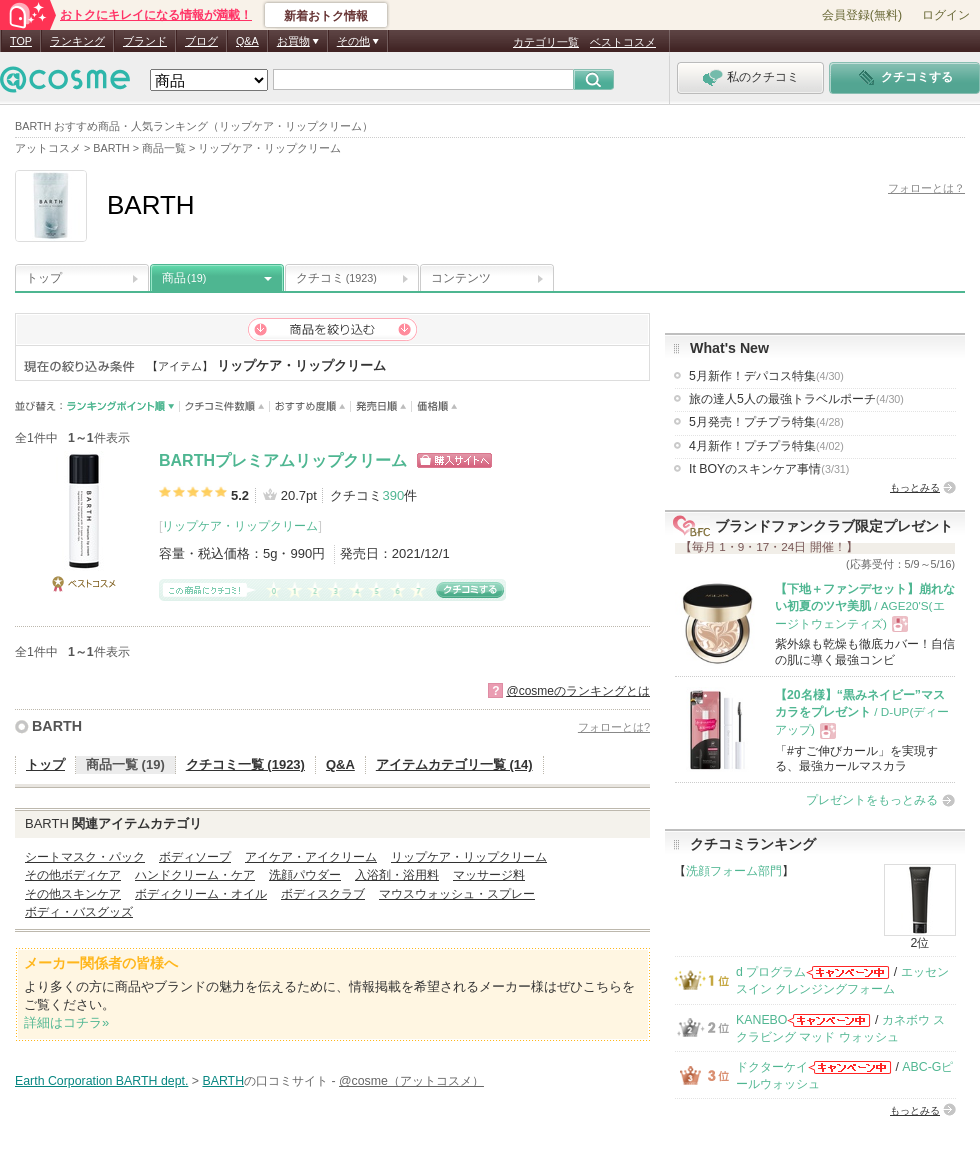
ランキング (77, 41)
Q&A (247, 41)
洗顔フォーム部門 (734, 871)
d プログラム (771, 972)
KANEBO (761, 1020)
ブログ (201, 41)
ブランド (145, 41)
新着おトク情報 (326, 16)
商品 (184, 278)
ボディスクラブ (323, 894)
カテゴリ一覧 (546, 42)
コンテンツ (461, 278)
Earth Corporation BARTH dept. (101, 1081)
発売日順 (381, 406)
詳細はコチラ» (66, 1022)
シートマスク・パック (85, 857)
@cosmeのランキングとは (578, 691)
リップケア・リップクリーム (240, 526)
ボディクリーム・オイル (201, 894)
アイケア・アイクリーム (311, 857)
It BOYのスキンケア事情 (769, 469)
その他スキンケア (73, 894)
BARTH (57, 726)
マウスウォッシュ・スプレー (457, 894)
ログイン (946, 15)
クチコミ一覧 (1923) (245, 764)
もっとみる (915, 487)
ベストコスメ (623, 42)
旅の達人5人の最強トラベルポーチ (796, 399)
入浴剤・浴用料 (397, 875)
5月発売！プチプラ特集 (766, 422)
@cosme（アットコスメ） (411, 1081)
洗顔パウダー (305, 875)
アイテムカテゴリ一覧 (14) (454, 764)
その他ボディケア (73, 875)
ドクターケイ (772, 1067)
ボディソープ (195, 857)
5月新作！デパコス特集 (766, 376)
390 (393, 495)
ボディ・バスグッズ (79, 912)
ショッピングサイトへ (454, 460)
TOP (21, 41)
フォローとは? (614, 727)
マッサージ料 (489, 875)
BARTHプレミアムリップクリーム (283, 460)
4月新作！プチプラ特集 (766, 446)
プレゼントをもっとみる (872, 800)
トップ (44, 278)
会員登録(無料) (862, 15)
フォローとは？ (926, 188)
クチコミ (336, 278)
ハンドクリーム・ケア (195, 875)
